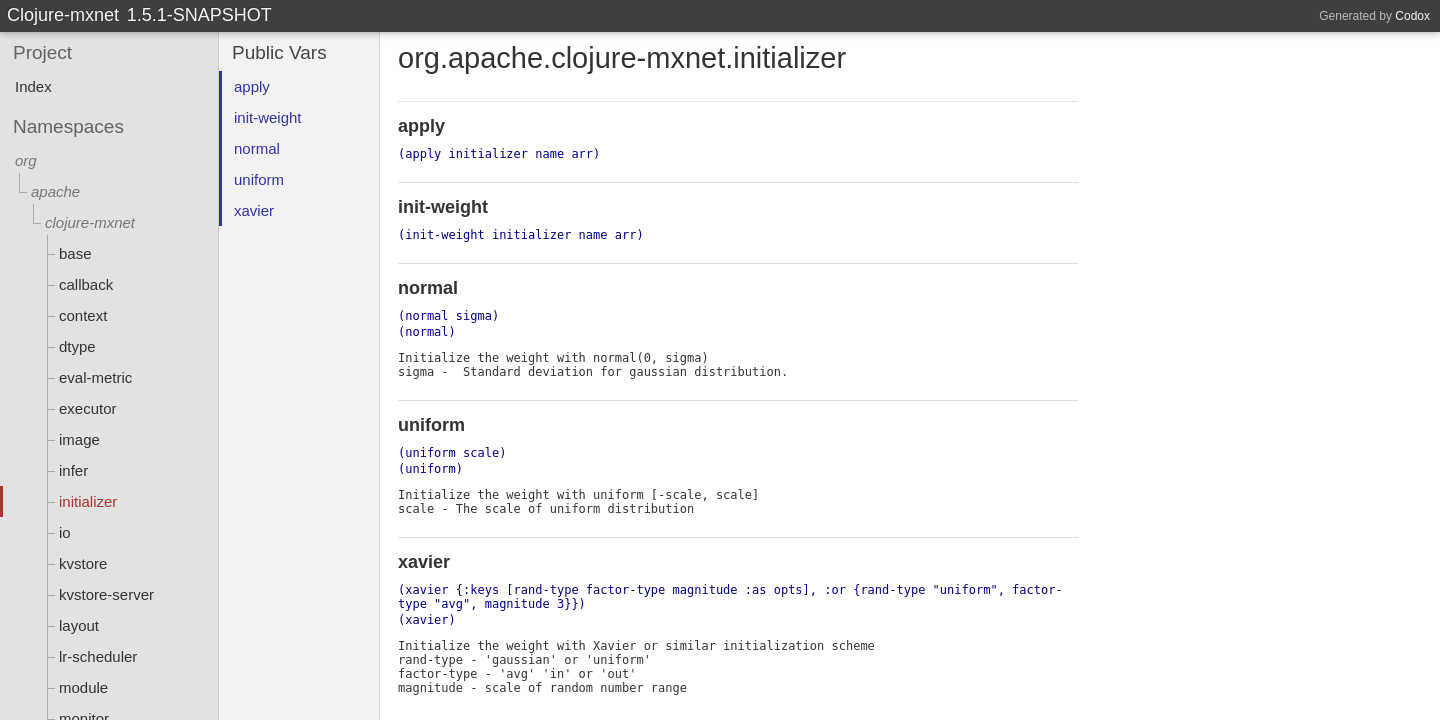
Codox (1412, 16)
